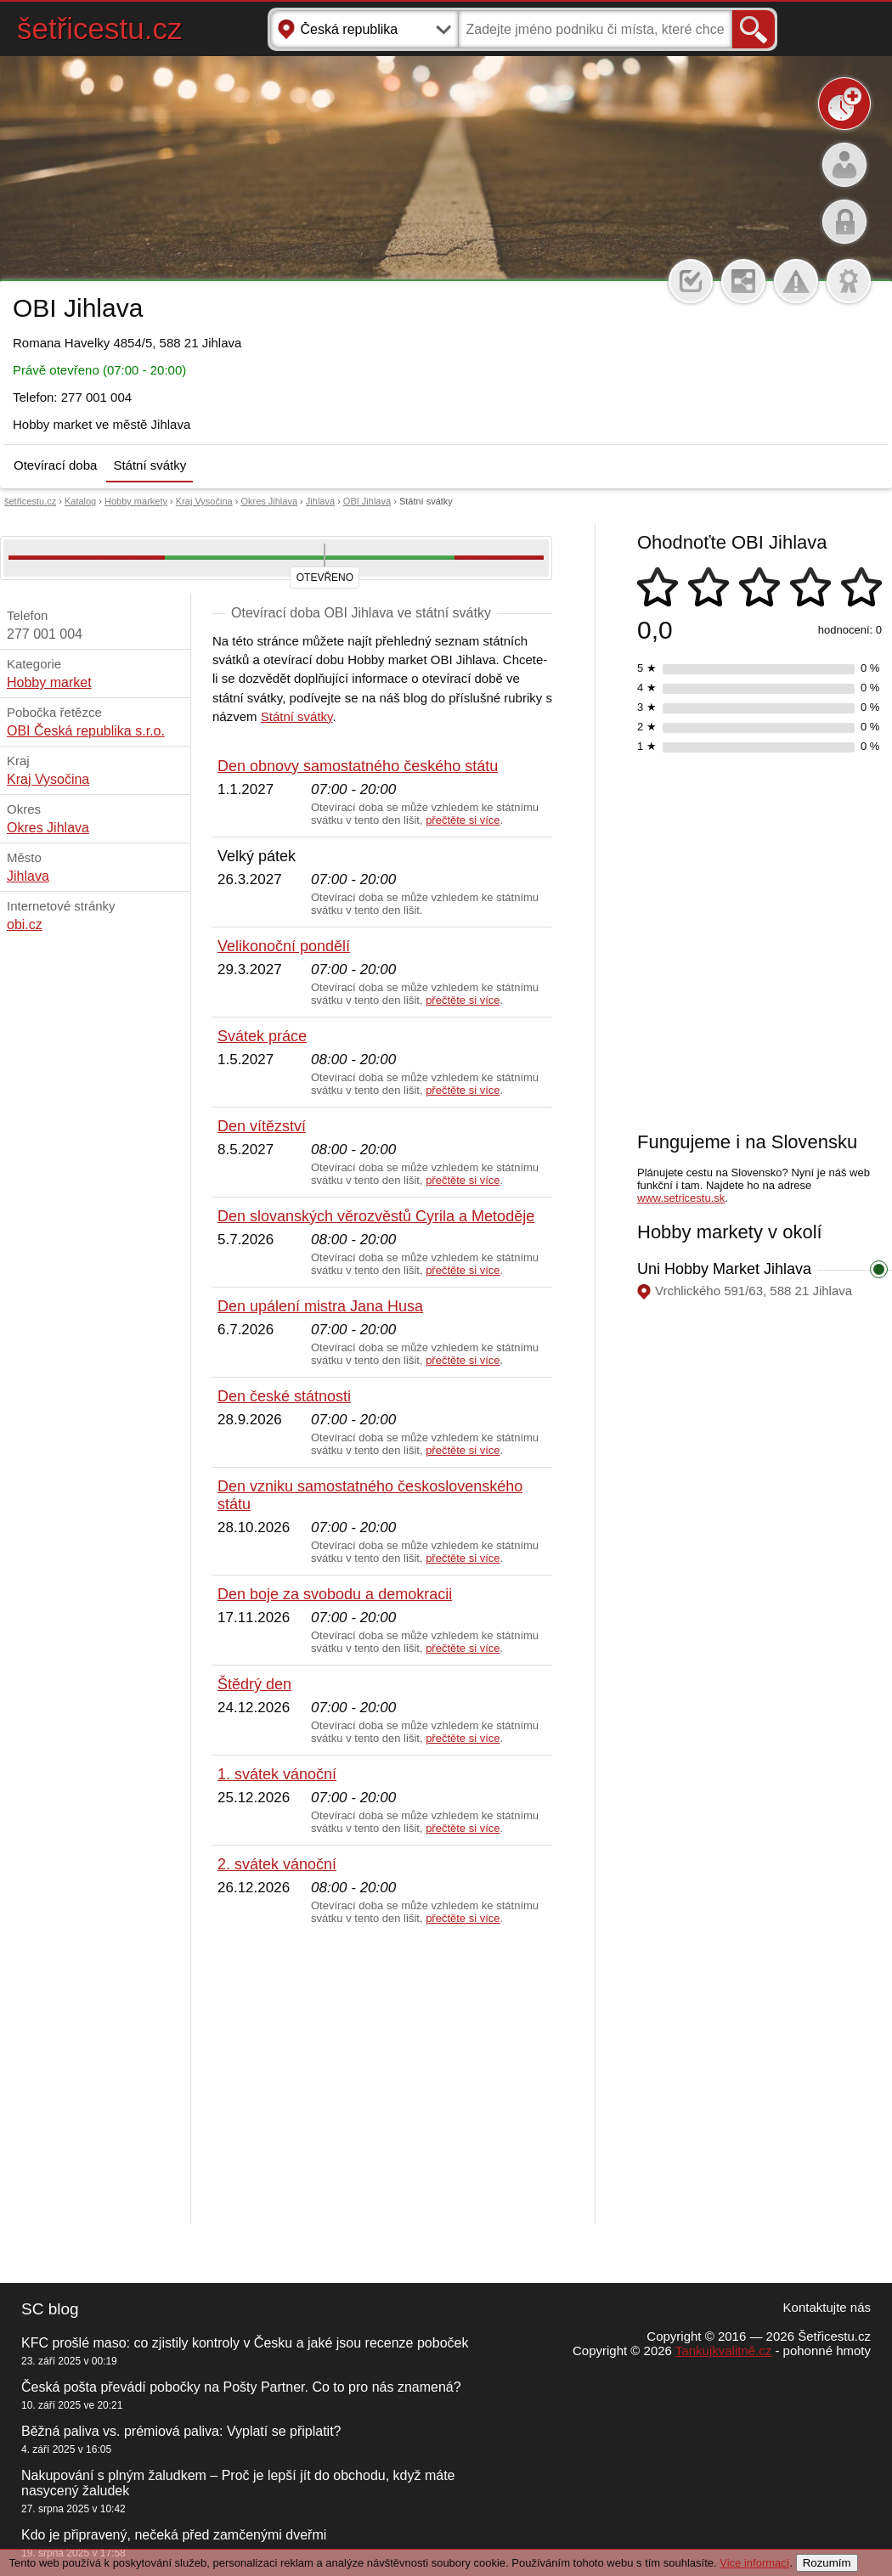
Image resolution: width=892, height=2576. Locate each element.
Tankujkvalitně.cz (723, 2350)
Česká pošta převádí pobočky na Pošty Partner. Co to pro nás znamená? (241, 2387)
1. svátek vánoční (276, 1774)
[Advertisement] (382, 2075)
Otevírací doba (55, 465)
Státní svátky (149, 465)
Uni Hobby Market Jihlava (724, 1268)
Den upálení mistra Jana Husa (320, 1306)
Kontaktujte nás (827, 2307)
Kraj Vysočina (204, 501)
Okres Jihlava (268, 501)
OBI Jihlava (367, 501)
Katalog (80, 501)
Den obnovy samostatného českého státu (357, 766)
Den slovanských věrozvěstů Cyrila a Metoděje (375, 1216)
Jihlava (320, 501)
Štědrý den (254, 1684)
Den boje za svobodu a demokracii (334, 1594)
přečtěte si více (463, 820)
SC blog (50, 2309)
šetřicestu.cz (100, 28)
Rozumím (827, 2562)
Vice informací (754, 2562)
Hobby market (49, 682)
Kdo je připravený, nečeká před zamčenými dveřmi (173, 2535)
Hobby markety (135, 501)
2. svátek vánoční (276, 1864)
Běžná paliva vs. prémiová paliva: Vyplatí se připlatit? (181, 2431)
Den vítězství (261, 1126)
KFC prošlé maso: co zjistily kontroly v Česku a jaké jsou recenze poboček (244, 2343)
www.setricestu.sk (681, 1198)
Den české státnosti (284, 1396)
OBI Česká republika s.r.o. (86, 731)
